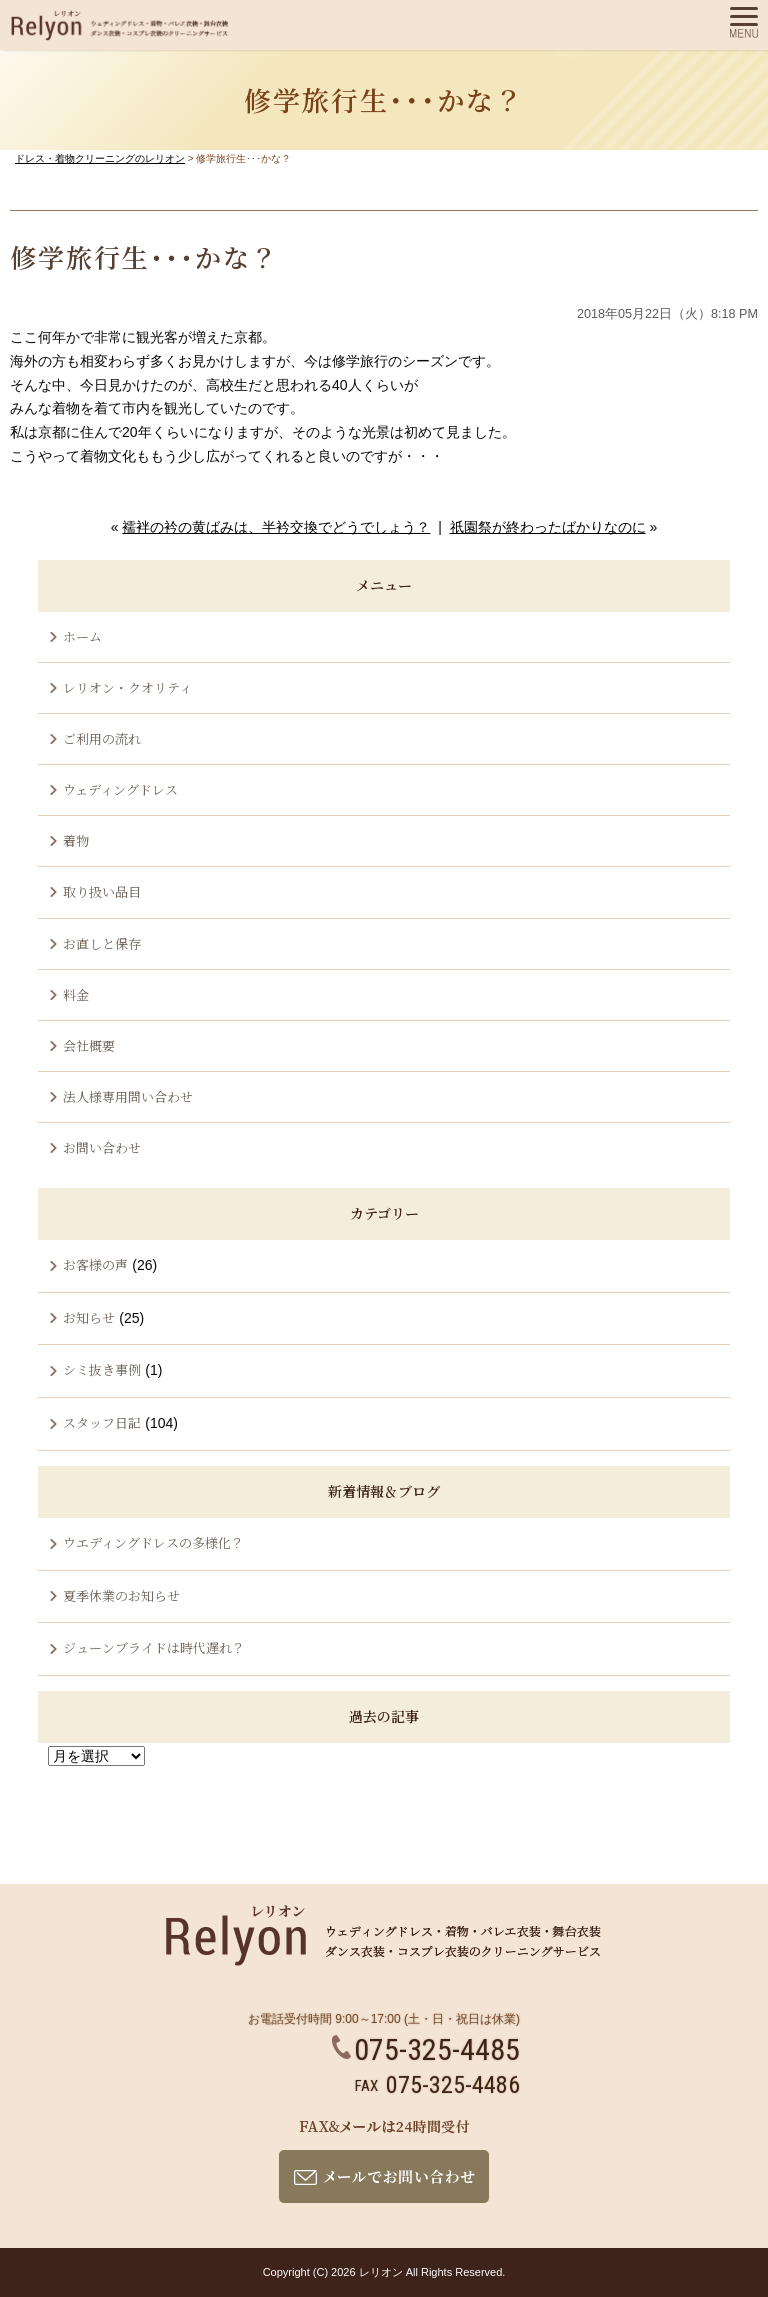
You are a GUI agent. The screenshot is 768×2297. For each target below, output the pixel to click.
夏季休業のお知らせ (121, 1595)
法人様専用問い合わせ (128, 1096)
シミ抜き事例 (102, 1369)
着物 (76, 840)
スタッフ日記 (102, 1422)
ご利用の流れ (102, 738)
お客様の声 (95, 1264)
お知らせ (89, 1317)
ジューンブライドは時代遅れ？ (154, 1647)
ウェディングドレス (120, 789)
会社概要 (89, 1045)
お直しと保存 (102, 943)
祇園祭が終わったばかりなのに (548, 527)
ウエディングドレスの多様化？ (153, 1542)
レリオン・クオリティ (127, 687)
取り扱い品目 (102, 891)
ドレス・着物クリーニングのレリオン (100, 158)
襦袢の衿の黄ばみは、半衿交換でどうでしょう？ (276, 527)
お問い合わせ (102, 1147)
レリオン (381, 2272)
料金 (76, 994)
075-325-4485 (426, 2049)
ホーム (82, 636)
